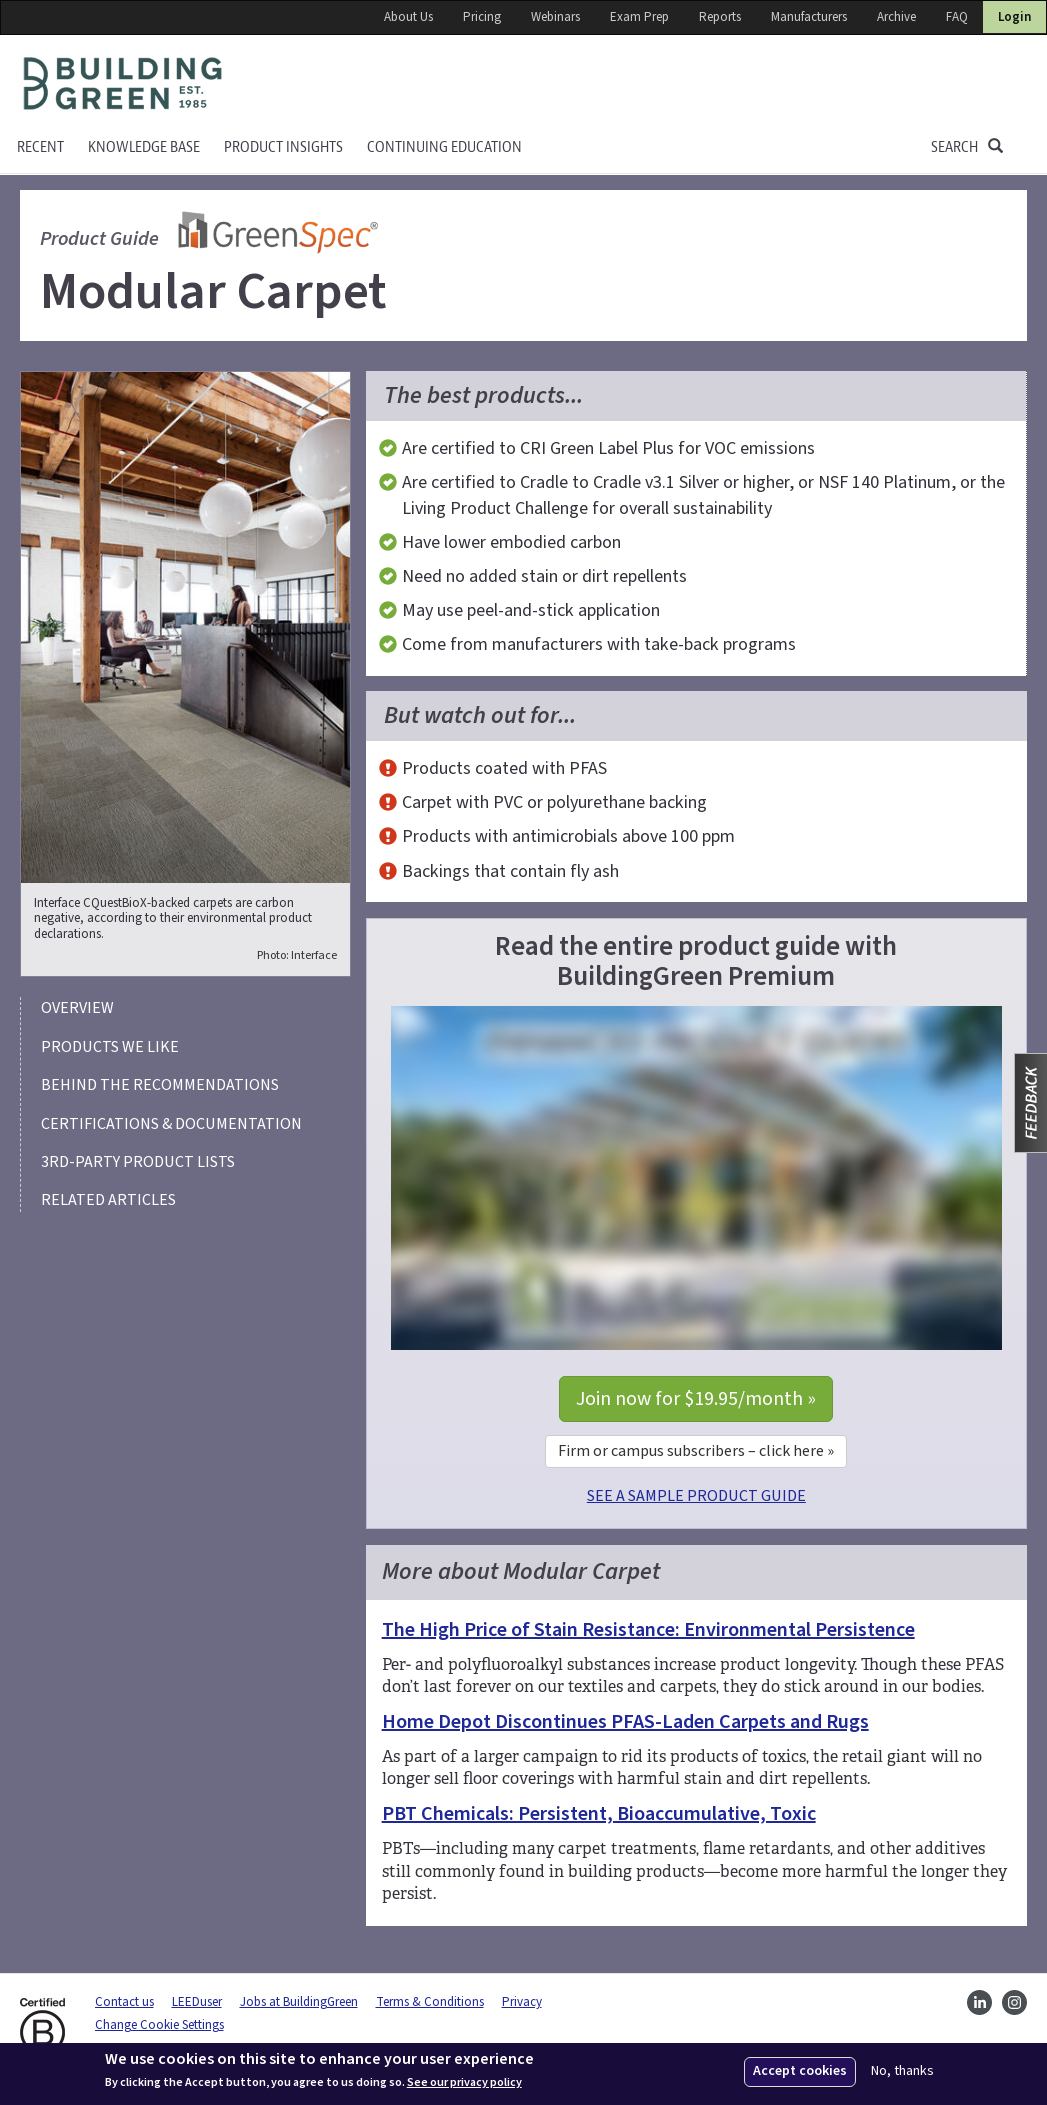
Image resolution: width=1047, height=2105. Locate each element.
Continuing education (444, 147)
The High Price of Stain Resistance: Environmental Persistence (648, 1630)
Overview (77, 1008)
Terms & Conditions (430, 2002)
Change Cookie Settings (159, 2025)
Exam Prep (639, 17)
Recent (40, 147)
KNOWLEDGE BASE (144, 147)
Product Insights (283, 147)
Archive (896, 17)
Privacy (522, 2002)
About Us (408, 17)
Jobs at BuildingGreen (299, 2002)
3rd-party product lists (138, 1162)
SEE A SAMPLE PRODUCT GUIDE (696, 1496)
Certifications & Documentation (171, 1124)
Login (1014, 17)
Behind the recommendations (160, 1085)
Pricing (482, 17)
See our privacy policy (464, 2083)
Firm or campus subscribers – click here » (696, 1451)
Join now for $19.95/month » (696, 1399)
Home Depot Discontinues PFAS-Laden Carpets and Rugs (625, 1722)
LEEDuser (197, 2002)
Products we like (110, 1047)
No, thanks (902, 2071)
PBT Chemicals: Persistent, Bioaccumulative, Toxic (599, 1814)
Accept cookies (800, 2071)
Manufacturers (809, 17)
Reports (720, 17)
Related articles (108, 1200)
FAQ (957, 17)
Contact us (124, 2002)
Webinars (555, 17)
